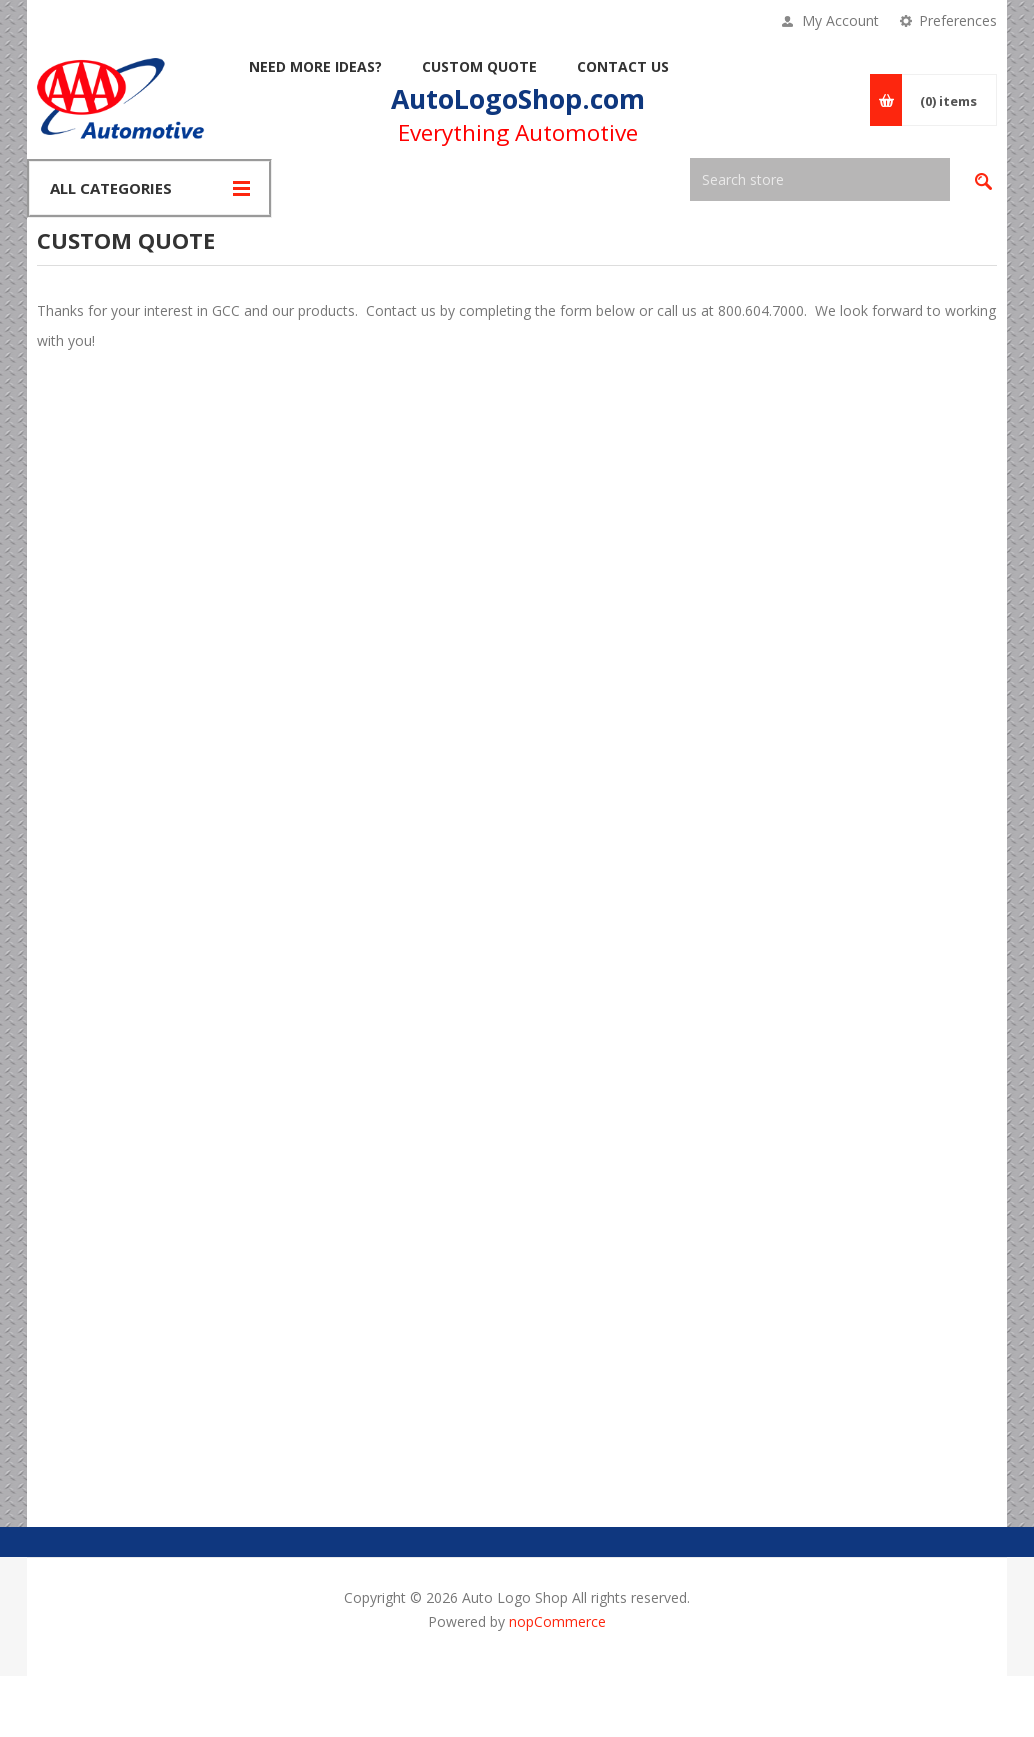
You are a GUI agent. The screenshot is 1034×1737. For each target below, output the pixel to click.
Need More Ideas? (315, 66)
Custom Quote (479, 66)
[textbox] (820, 179)
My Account (840, 20)
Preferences (958, 20)
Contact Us (623, 66)
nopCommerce (557, 1621)
